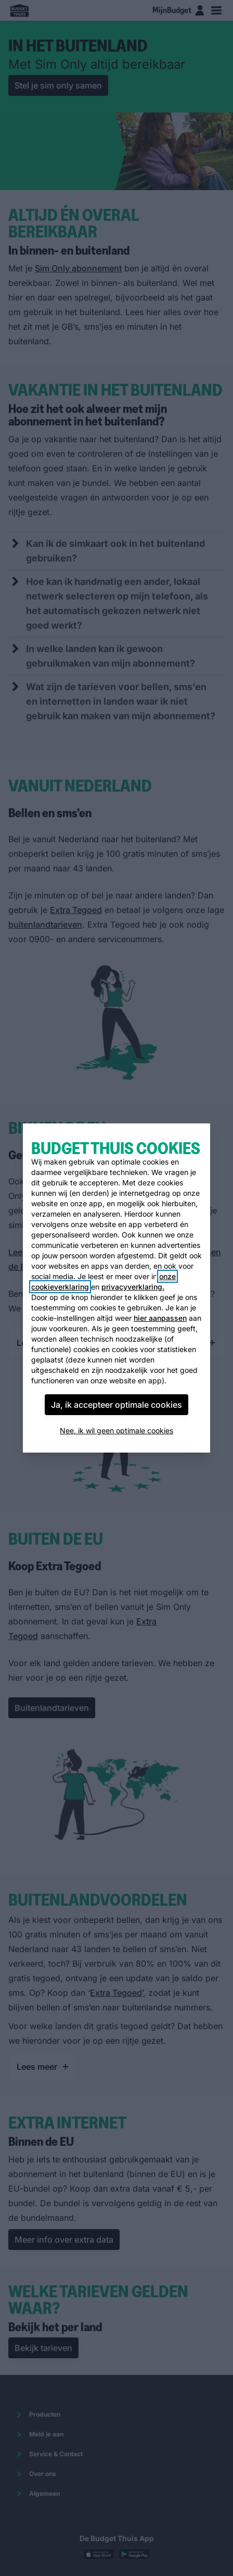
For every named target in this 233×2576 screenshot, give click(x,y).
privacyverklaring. (132, 1286)
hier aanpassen (160, 1318)
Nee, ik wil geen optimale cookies (116, 1430)
